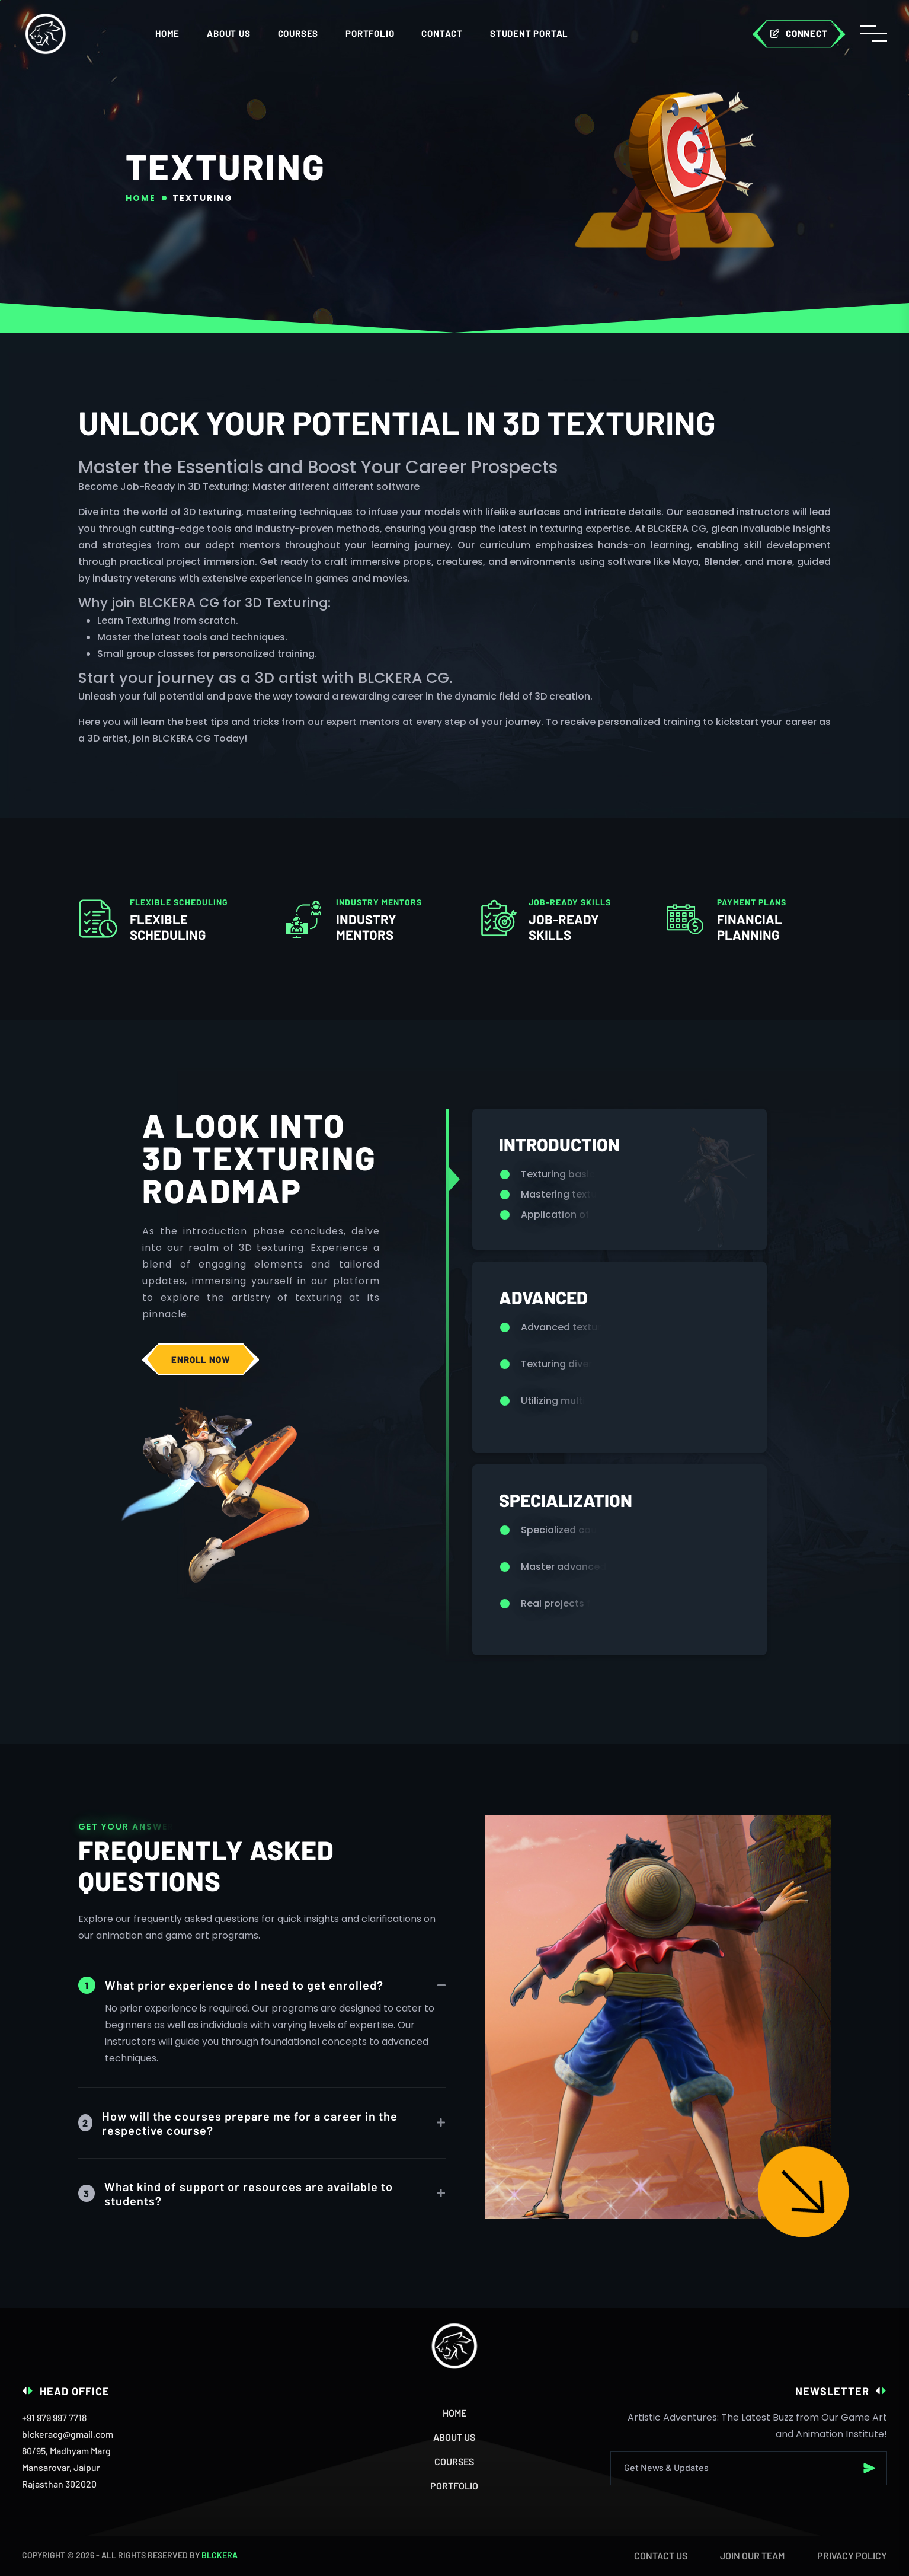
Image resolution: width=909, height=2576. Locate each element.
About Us (454, 2437)
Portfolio (369, 33)
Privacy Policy (852, 2555)
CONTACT (442, 33)
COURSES (298, 33)
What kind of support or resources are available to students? (235, 2193)
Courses (454, 2461)
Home (167, 33)
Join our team (752, 2555)
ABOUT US (228, 33)
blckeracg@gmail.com (67, 2434)
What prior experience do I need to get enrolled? (230, 1985)
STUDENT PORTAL (529, 33)
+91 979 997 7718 (54, 2417)
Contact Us (660, 2555)
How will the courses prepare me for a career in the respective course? (238, 2123)
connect (798, 33)
